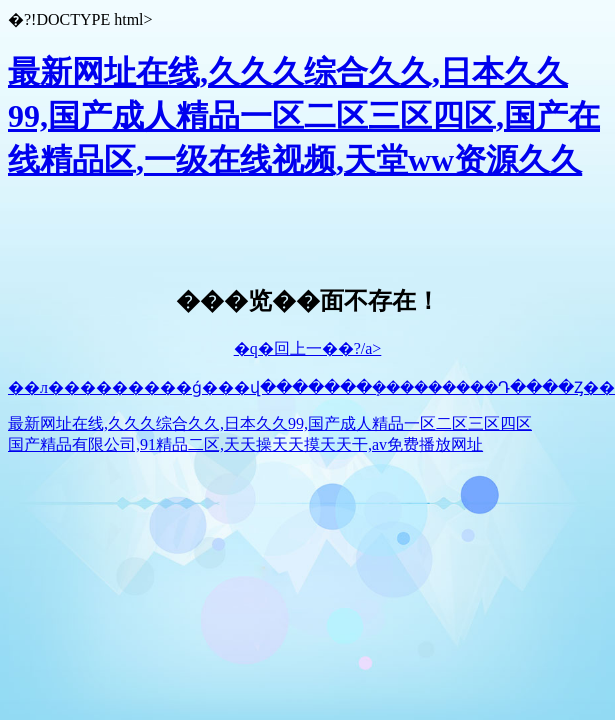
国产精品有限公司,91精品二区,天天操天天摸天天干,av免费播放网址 (245, 444)
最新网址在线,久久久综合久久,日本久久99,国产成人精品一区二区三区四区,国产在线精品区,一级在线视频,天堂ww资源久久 (304, 116)
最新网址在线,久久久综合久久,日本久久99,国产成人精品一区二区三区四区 (270, 423)
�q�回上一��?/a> (308, 348)
